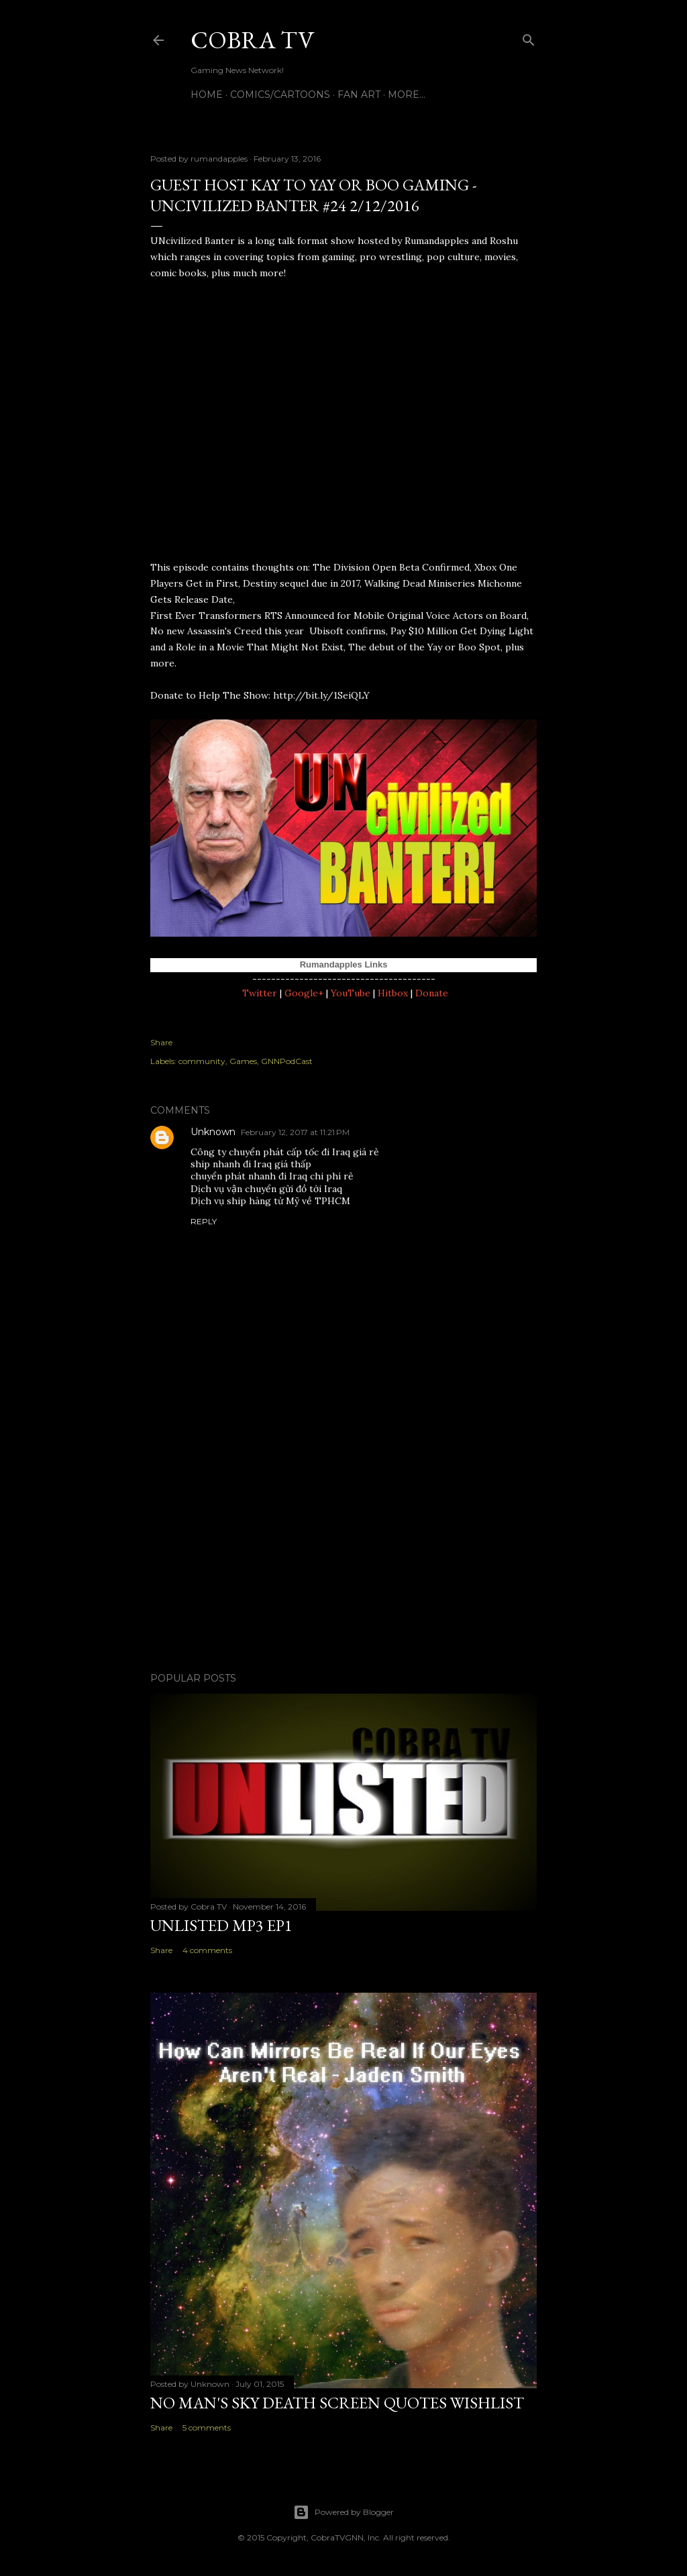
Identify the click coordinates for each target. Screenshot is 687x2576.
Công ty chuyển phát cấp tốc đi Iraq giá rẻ (285, 1152)
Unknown (213, 1132)
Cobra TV (252, 40)
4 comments (207, 1950)
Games (243, 1061)
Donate (431, 993)
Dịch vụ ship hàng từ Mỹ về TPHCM (270, 1201)
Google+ (303, 993)
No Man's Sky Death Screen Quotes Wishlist (337, 2402)
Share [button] (161, 1042)
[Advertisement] (343, 1545)
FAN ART (358, 95)
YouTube (350, 993)
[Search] (529, 37)
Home (207, 95)
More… (406, 95)
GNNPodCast (287, 1061)
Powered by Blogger (343, 2512)
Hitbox (393, 993)
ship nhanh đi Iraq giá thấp (251, 1164)
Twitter (259, 993)
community (201, 1061)
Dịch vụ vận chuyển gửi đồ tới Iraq (266, 1189)
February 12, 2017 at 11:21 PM (295, 1132)
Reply (204, 1221)
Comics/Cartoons (280, 95)
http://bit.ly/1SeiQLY (321, 695)
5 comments (206, 2427)
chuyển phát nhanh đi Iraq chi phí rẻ (272, 1176)
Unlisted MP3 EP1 (221, 1925)
